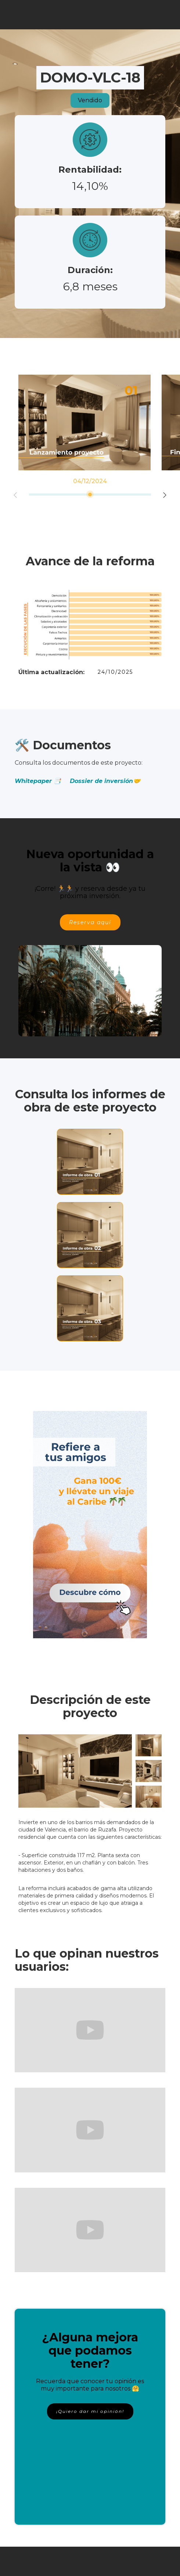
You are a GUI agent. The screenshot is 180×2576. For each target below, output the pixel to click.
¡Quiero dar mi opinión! (90, 2411)
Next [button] (164, 495)
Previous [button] (15, 495)
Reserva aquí (90, 922)
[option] (84, 422)
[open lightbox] (75, 1771)
